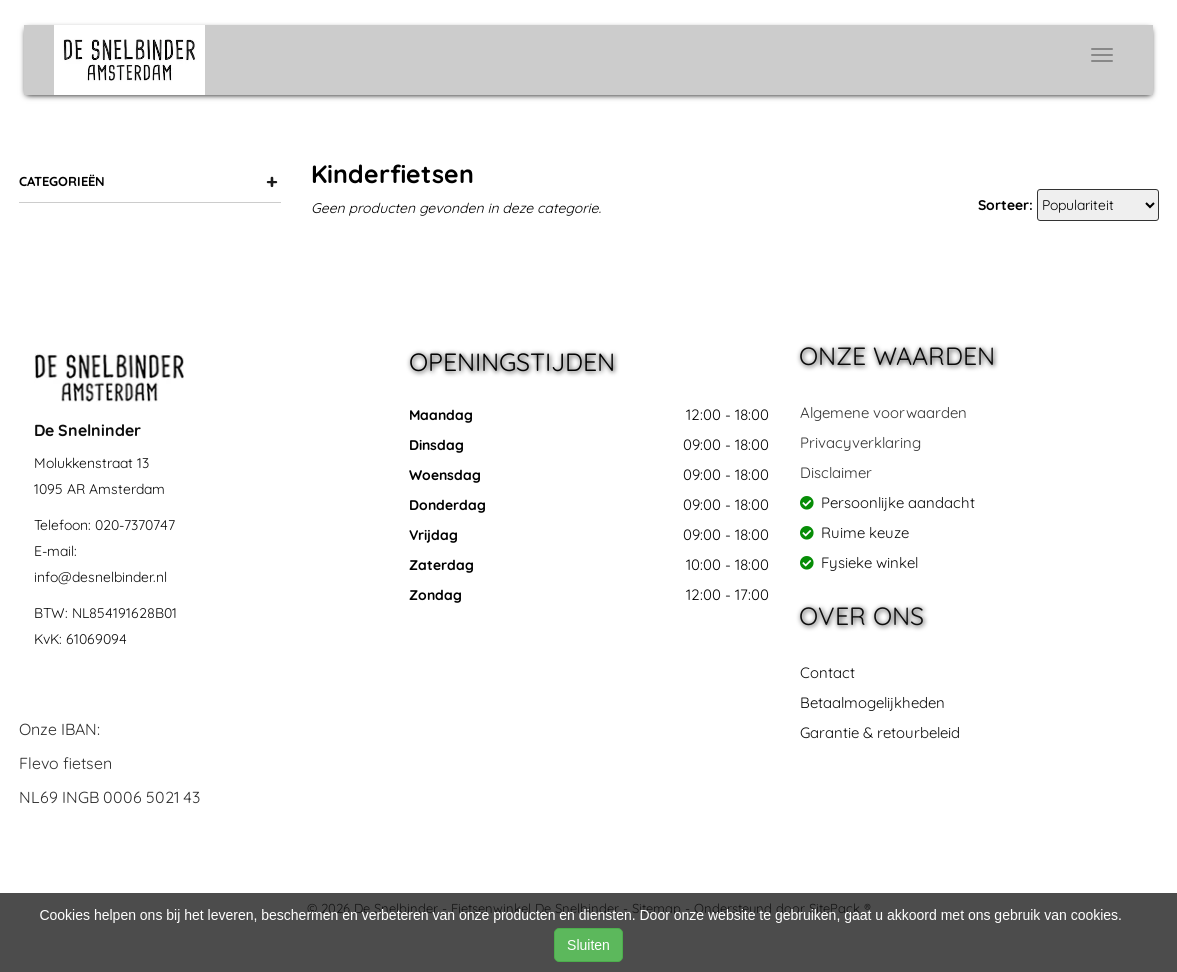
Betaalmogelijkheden (872, 702)
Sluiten (588, 945)
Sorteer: (1005, 205)
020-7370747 (135, 525)
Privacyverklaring (860, 442)
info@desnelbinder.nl (100, 577)
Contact (827, 672)
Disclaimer (836, 472)
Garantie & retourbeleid (880, 732)
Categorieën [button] (149, 181)
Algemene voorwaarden (883, 412)
